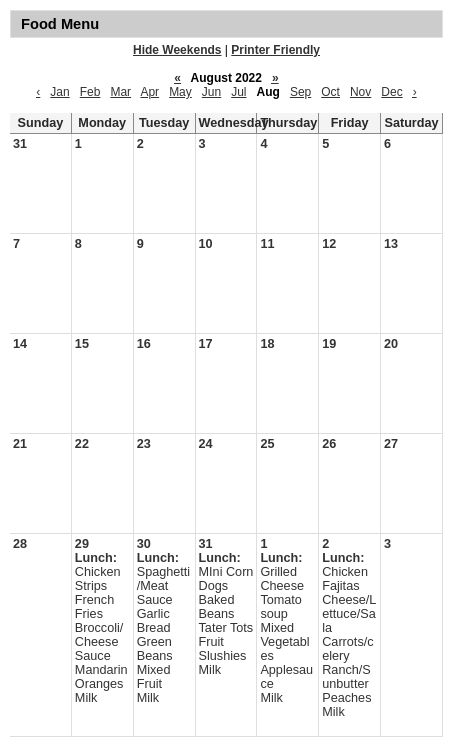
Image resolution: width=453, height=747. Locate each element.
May (180, 92)
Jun (211, 92)
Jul (238, 92)
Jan (59, 92)
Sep (300, 92)
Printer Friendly (275, 50)
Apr (149, 92)
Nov (360, 92)
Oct (330, 92)
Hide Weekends (177, 50)
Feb (90, 92)
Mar (120, 92)
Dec (391, 92)
